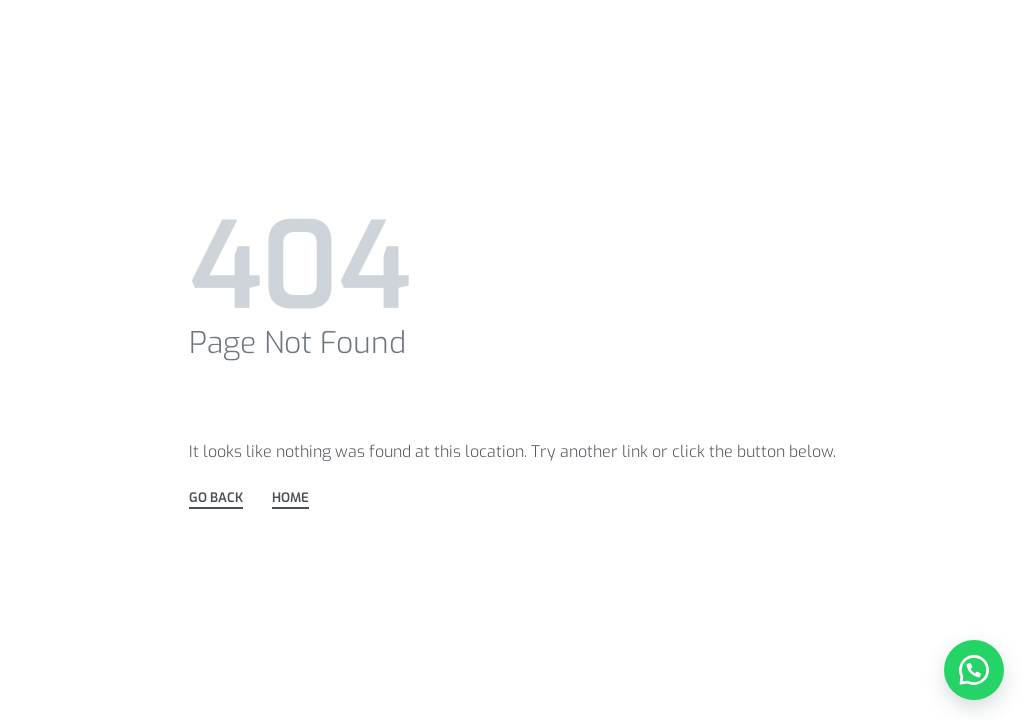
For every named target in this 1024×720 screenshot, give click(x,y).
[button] (974, 670)
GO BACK (216, 498)
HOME (290, 498)
